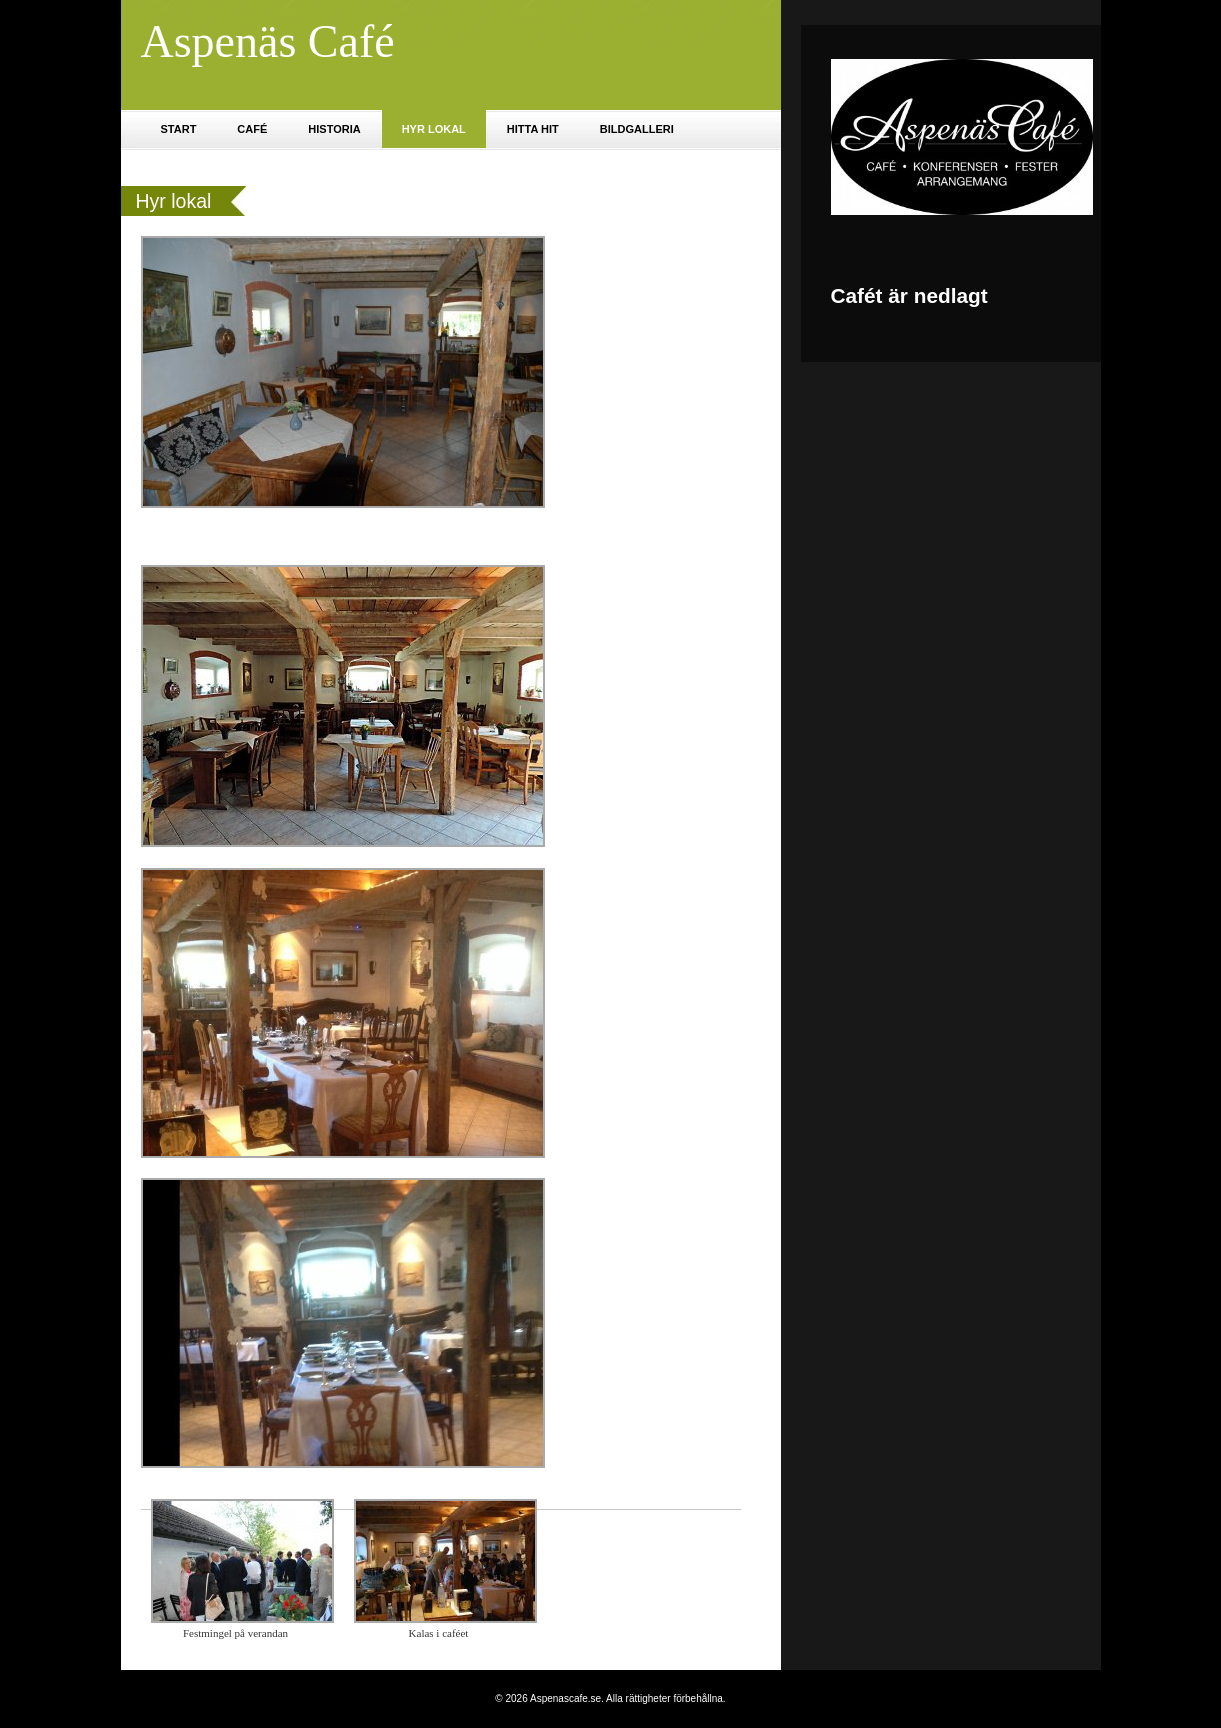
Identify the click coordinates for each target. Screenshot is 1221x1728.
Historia (334, 129)
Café (252, 129)
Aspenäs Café (268, 41)
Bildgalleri (637, 129)
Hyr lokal (434, 129)
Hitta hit (533, 129)
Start (179, 129)
